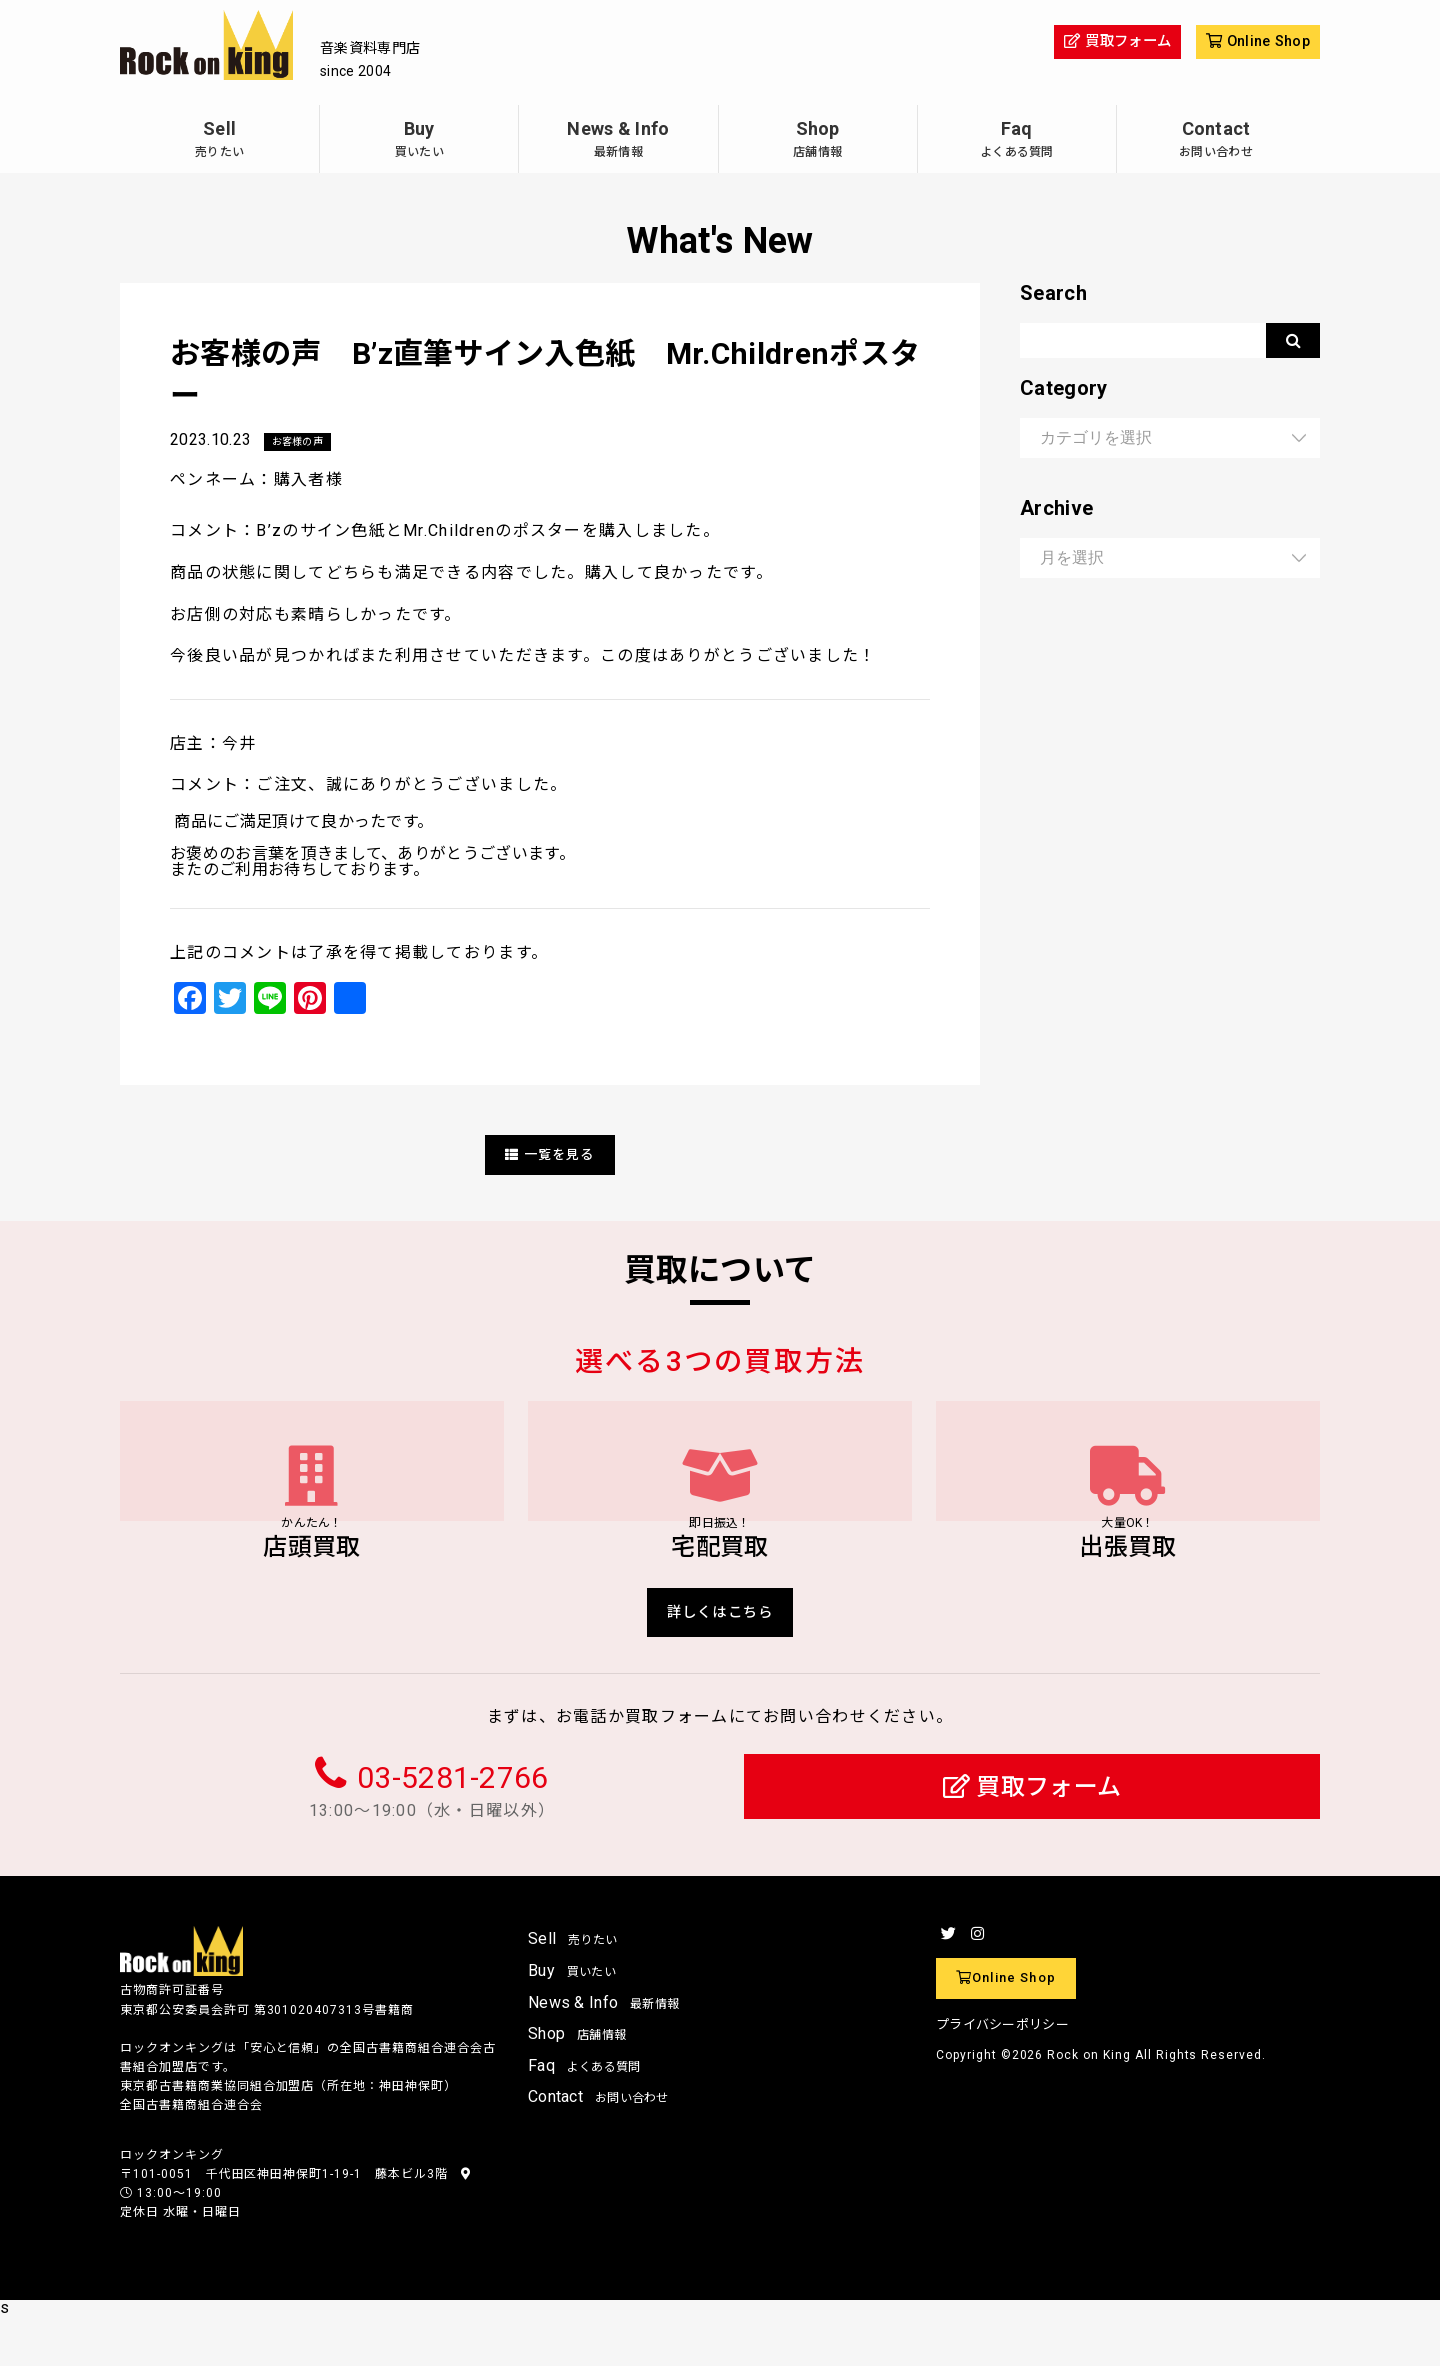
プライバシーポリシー (1002, 2073)
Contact (1216, 141)
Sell (219, 141)
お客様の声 (303, 442)
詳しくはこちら (720, 1657)
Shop (818, 141)
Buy (419, 141)
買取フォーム (1032, 1835)
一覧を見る (550, 1155)
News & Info (618, 141)
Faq (1017, 141)
